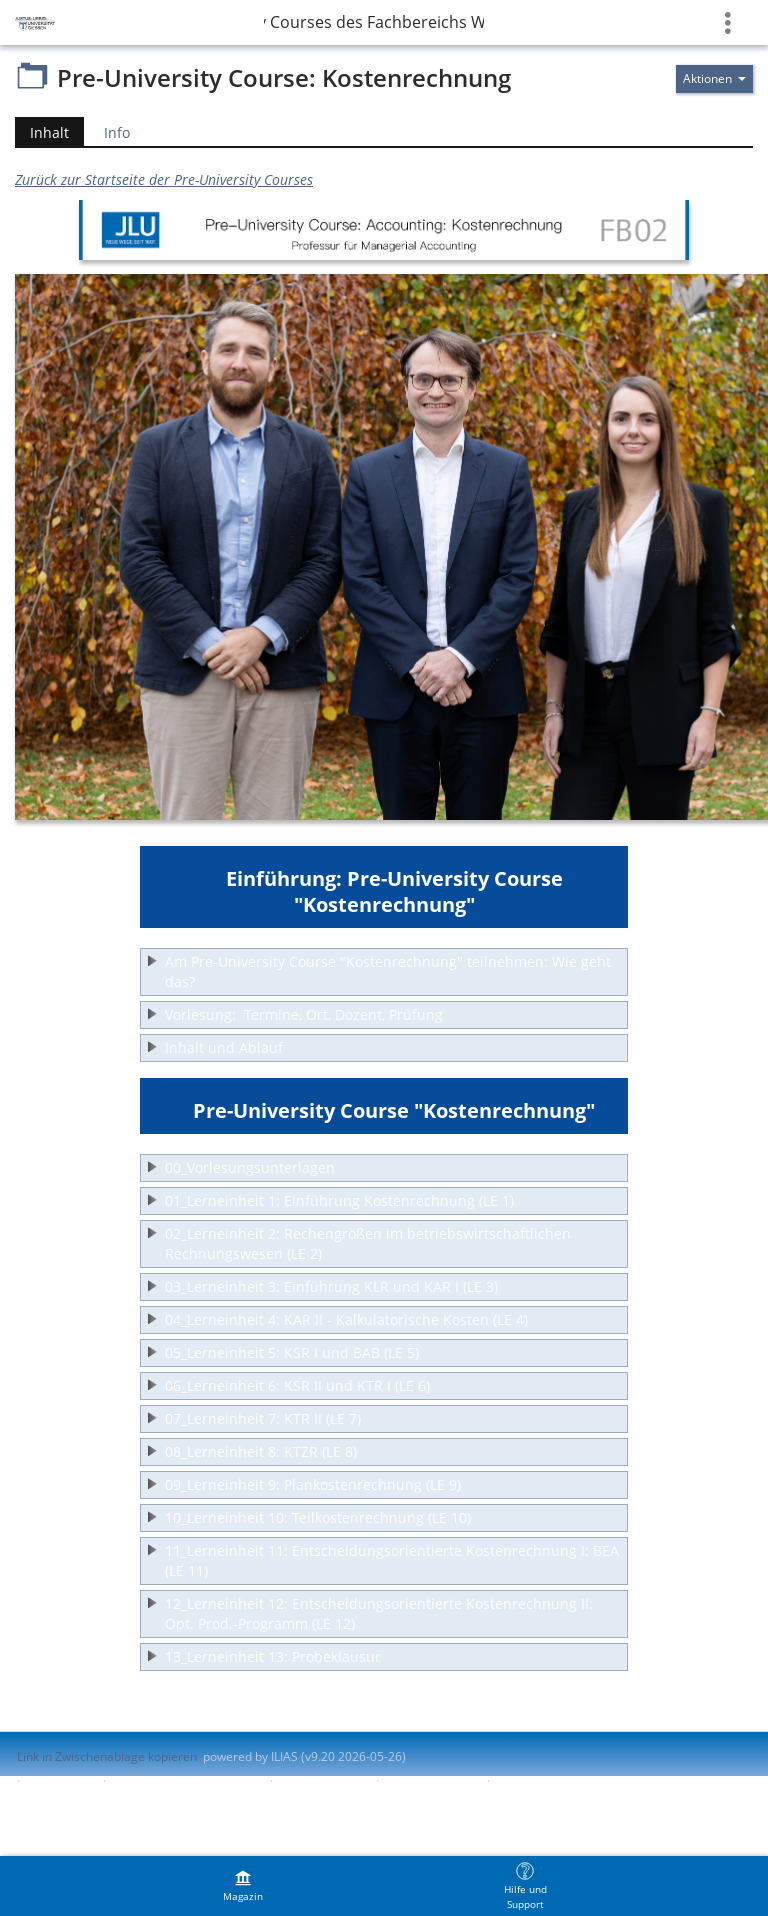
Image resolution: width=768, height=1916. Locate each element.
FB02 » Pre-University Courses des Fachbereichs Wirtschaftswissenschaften (374, 22)
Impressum (61, 1780)
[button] (384, 972)
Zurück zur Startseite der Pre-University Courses (164, 179)
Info (117, 132)
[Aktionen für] (714, 79)
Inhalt (42, 132)
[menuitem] (243, 1886)
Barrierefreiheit (322, 1780)
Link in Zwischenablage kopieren (107, 1756)
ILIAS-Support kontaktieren (186, 1780)
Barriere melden (431, 1780)
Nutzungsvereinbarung (560, 1780)
